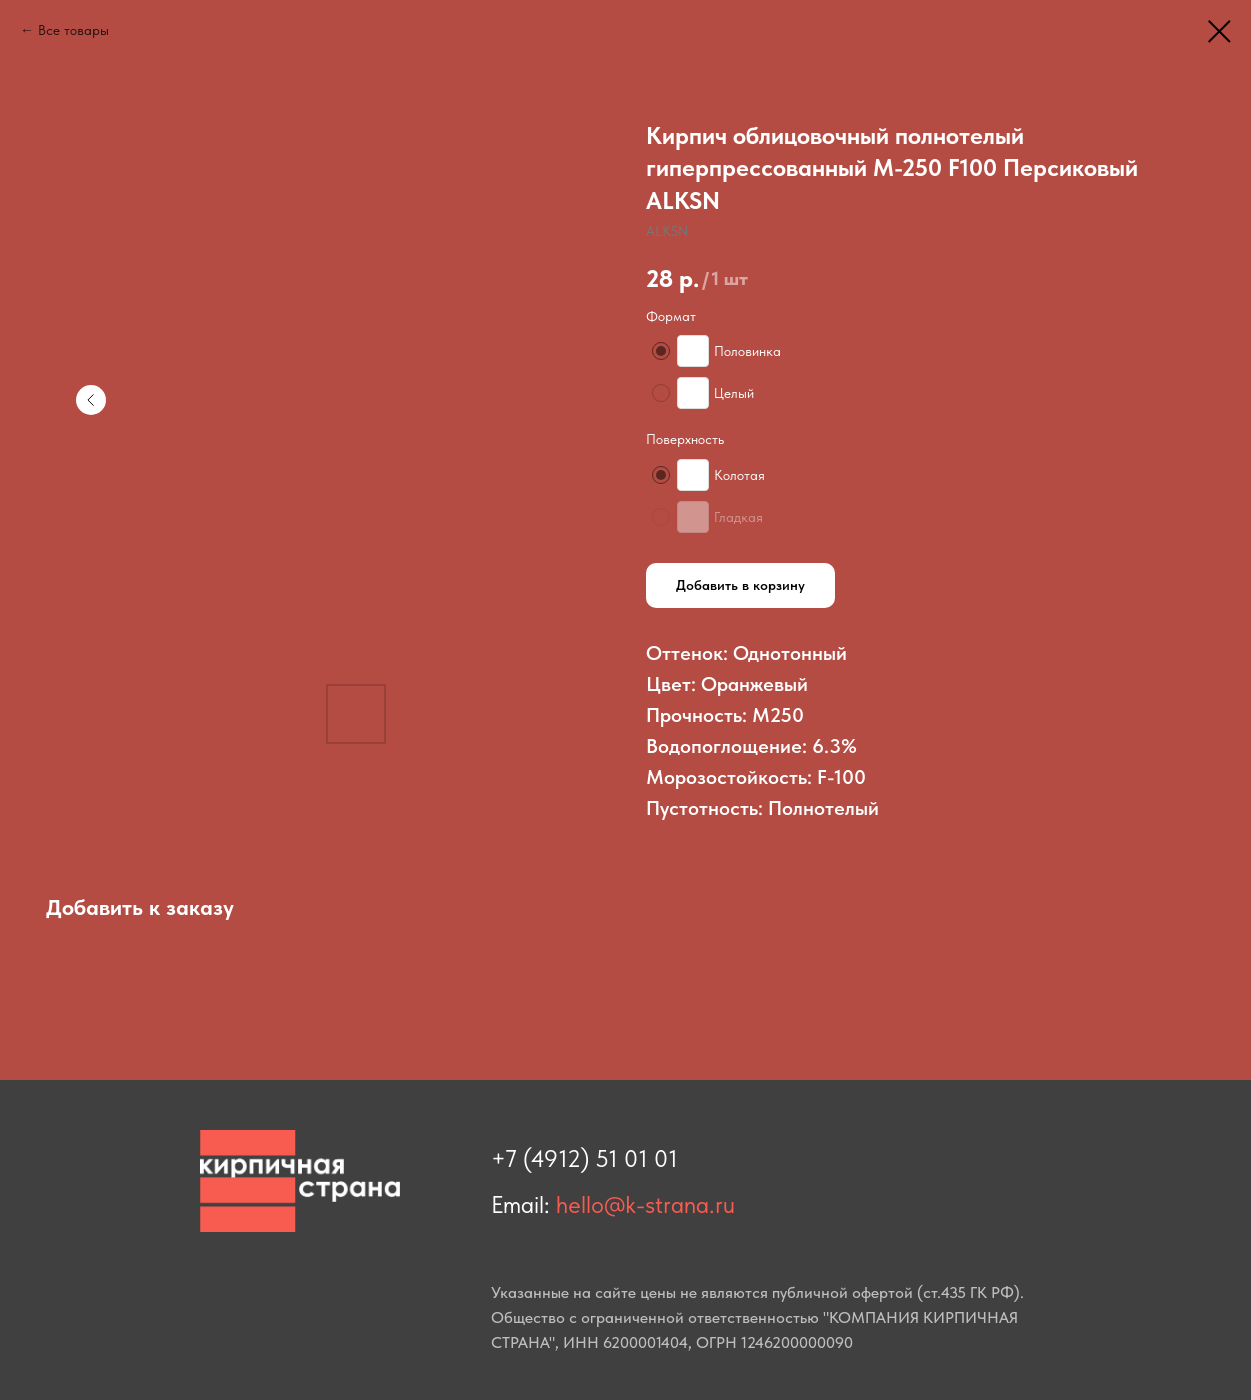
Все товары (73, 30)
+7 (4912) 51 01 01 (584, 1158)
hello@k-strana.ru (645, 1204)
